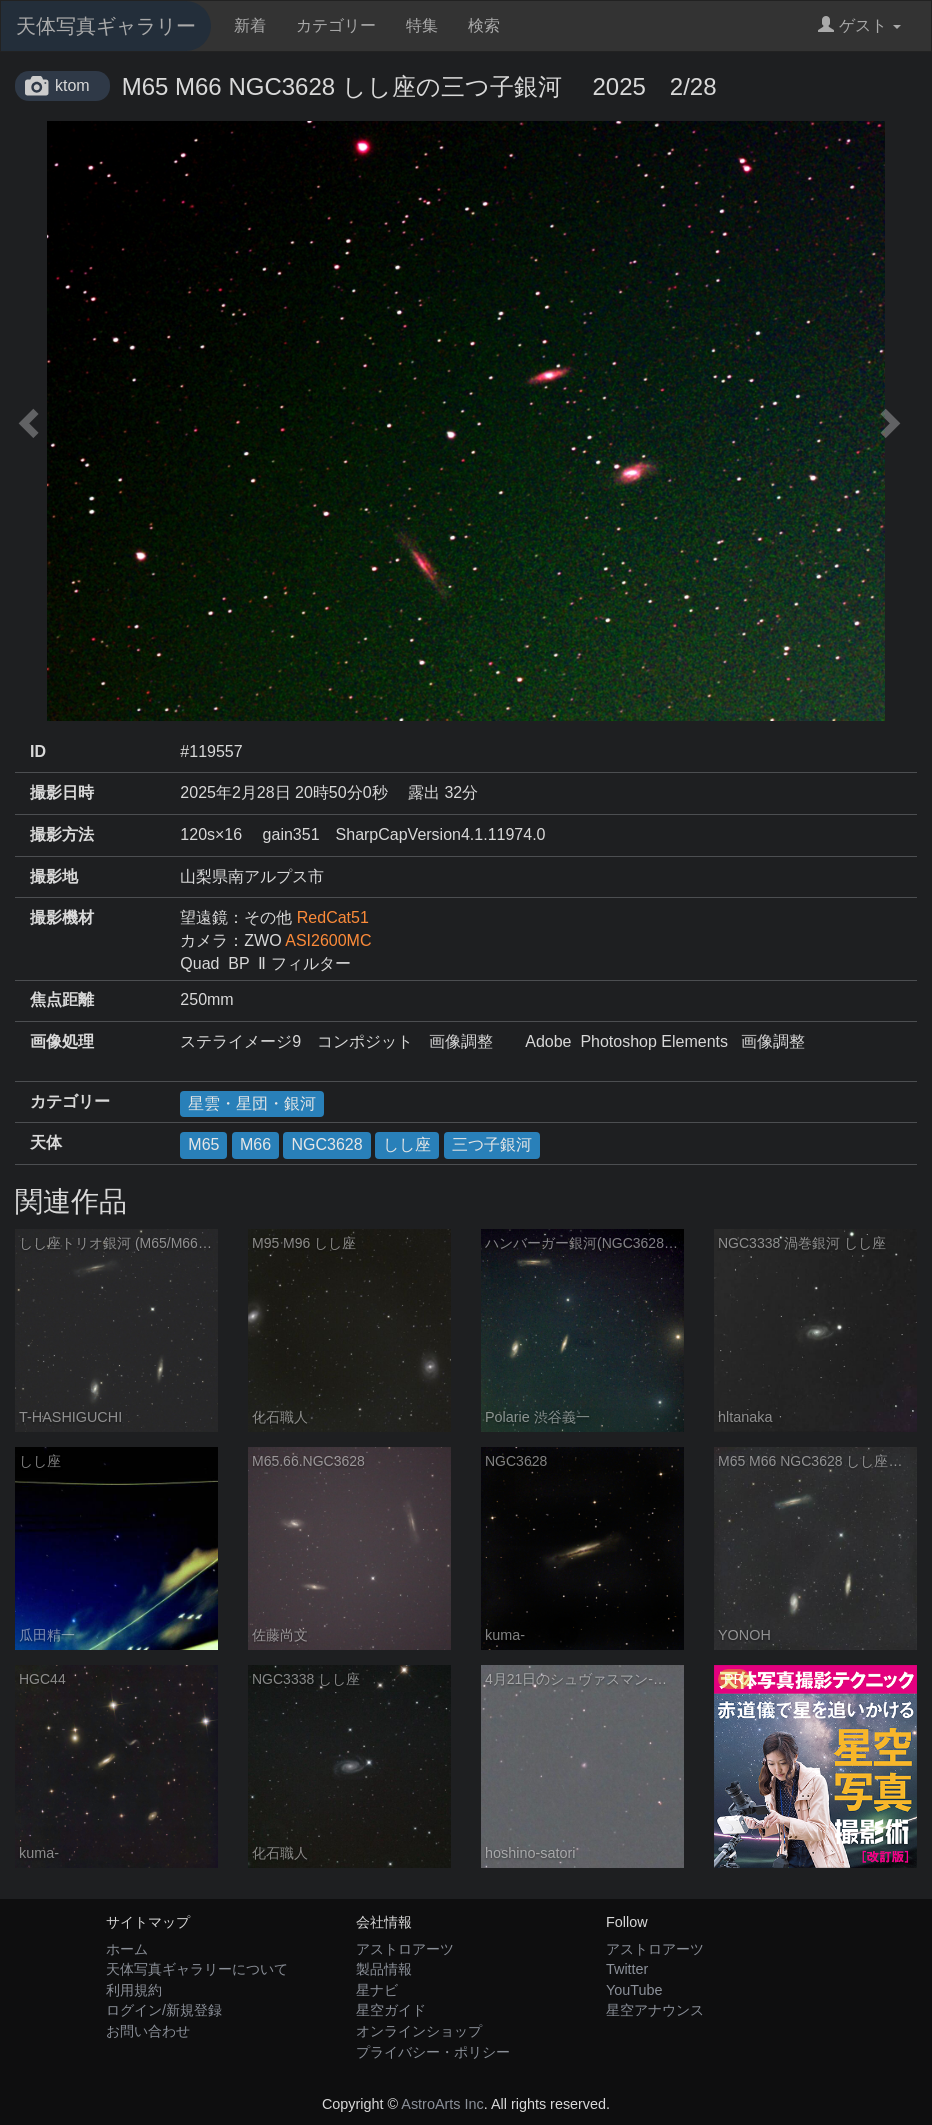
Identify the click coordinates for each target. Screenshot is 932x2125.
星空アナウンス (655, 2010)
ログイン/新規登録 (164, 2010)
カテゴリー (336, 25)
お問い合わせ (148, 2031)
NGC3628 (326, 1144)
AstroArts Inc (442, 2104)
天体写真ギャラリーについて (197, 1969)
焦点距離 (62, 999)
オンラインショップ (419, 2031)
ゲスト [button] (859, 25)
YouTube (634, 1990)
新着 (250, 25)
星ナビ (377, 1990)
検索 (484, 25)
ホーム (127, 1949)
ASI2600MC (328, 940)
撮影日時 (62, 792)
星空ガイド (391, 2010)
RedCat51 (333, 917)
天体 (46, 1142)
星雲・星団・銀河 (252, 1103)
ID (38, 751)
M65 (203, 1144)
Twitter (627, 1969)
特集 (422, 25)
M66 (255, 1144)
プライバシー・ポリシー (433, 2052)
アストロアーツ (405, 1949)
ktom (72, 85)
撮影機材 (62, 917)
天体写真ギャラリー (106, 26)
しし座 (407, 1144)
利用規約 (134, 1990)
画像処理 (62, 1041)
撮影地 (54, 876)
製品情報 (384, 1969)
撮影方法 (62, 834)
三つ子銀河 (492, 1144)
